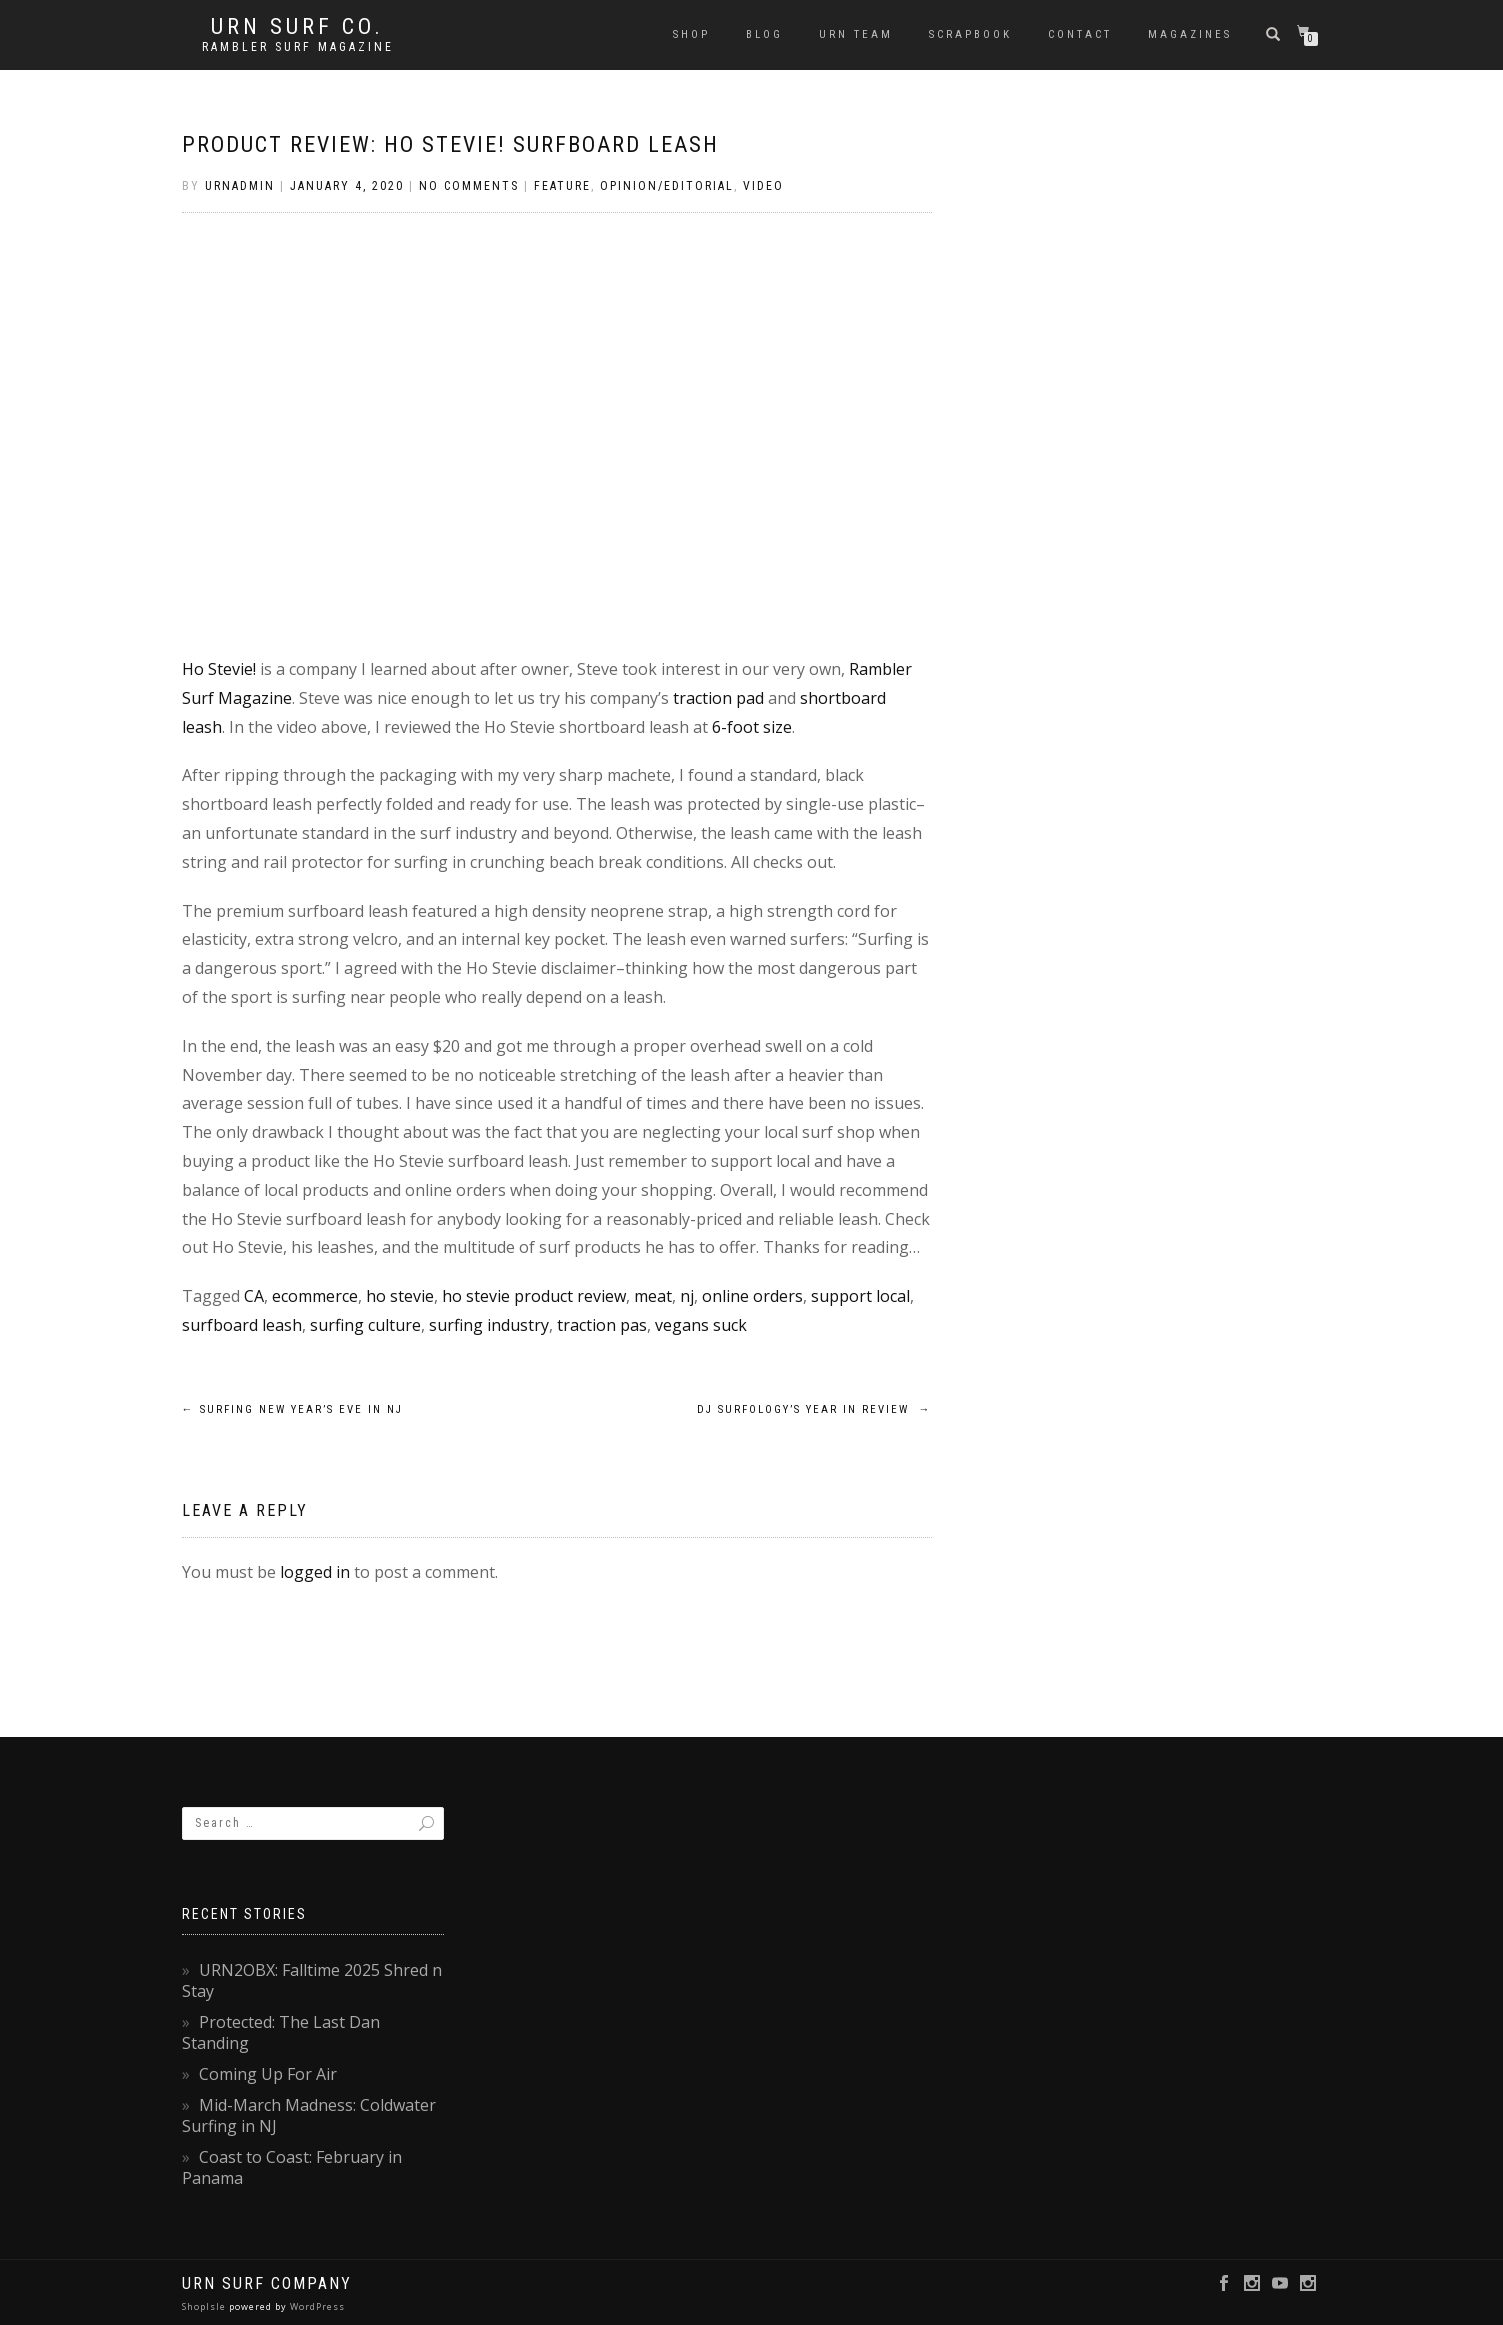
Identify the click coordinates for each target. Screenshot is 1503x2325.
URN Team (856, 34)
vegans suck (701, 1325)
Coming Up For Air (268, 2074)
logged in (315, 1572)
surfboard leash (242, 1325)
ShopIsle (205, 2306)
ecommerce (315, 1296)
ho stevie (400, 1296)
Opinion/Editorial (667, 186)
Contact (1080, 34)
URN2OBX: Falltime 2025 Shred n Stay (312, 1980)
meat (653, 1296)
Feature (562, 186)
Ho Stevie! (219, 669)
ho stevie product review (534, 1296)
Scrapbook (970, 34)
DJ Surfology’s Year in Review (814, 1409)
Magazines (1190, 34)
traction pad (718, 698)
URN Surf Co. (297, 27)
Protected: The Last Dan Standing (281, 2032)
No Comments (469, 186)
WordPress (316, 2306)
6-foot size (752, 727)
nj (687, 1296)
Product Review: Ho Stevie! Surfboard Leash (450, 144)
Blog (764, 34)
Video (763, 186)
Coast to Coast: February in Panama (292, 2167)
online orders (752, 1296)
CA (254, 1296)
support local (860, 1296)
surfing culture (365, 1325)
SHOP (691, 34)
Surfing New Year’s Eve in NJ (292, 1409)
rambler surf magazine (298, 47)
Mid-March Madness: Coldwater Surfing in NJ (309, 2115)
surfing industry (489, 1325)
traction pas (602, 1325)
